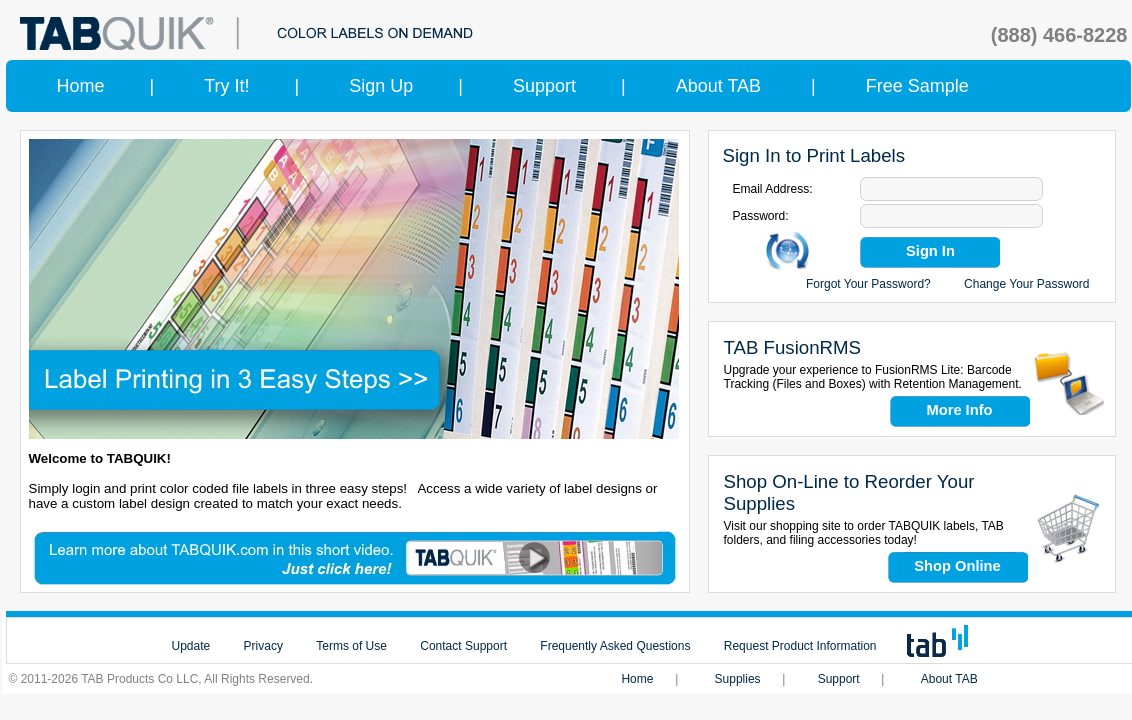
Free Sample (917, 86)
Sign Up (381, 86)
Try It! (226, 86)
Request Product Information (800, 646)
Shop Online (957, 566)
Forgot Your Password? (868, 284)
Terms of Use (351, 646)
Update (191, 646)
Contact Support (463, 646)
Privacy (263, 646)
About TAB (718, 86)
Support (544, 86)
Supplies (738, 679)
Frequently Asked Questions (615, 646)
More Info (960, 410)
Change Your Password (1026, 284)
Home (81, 86)
